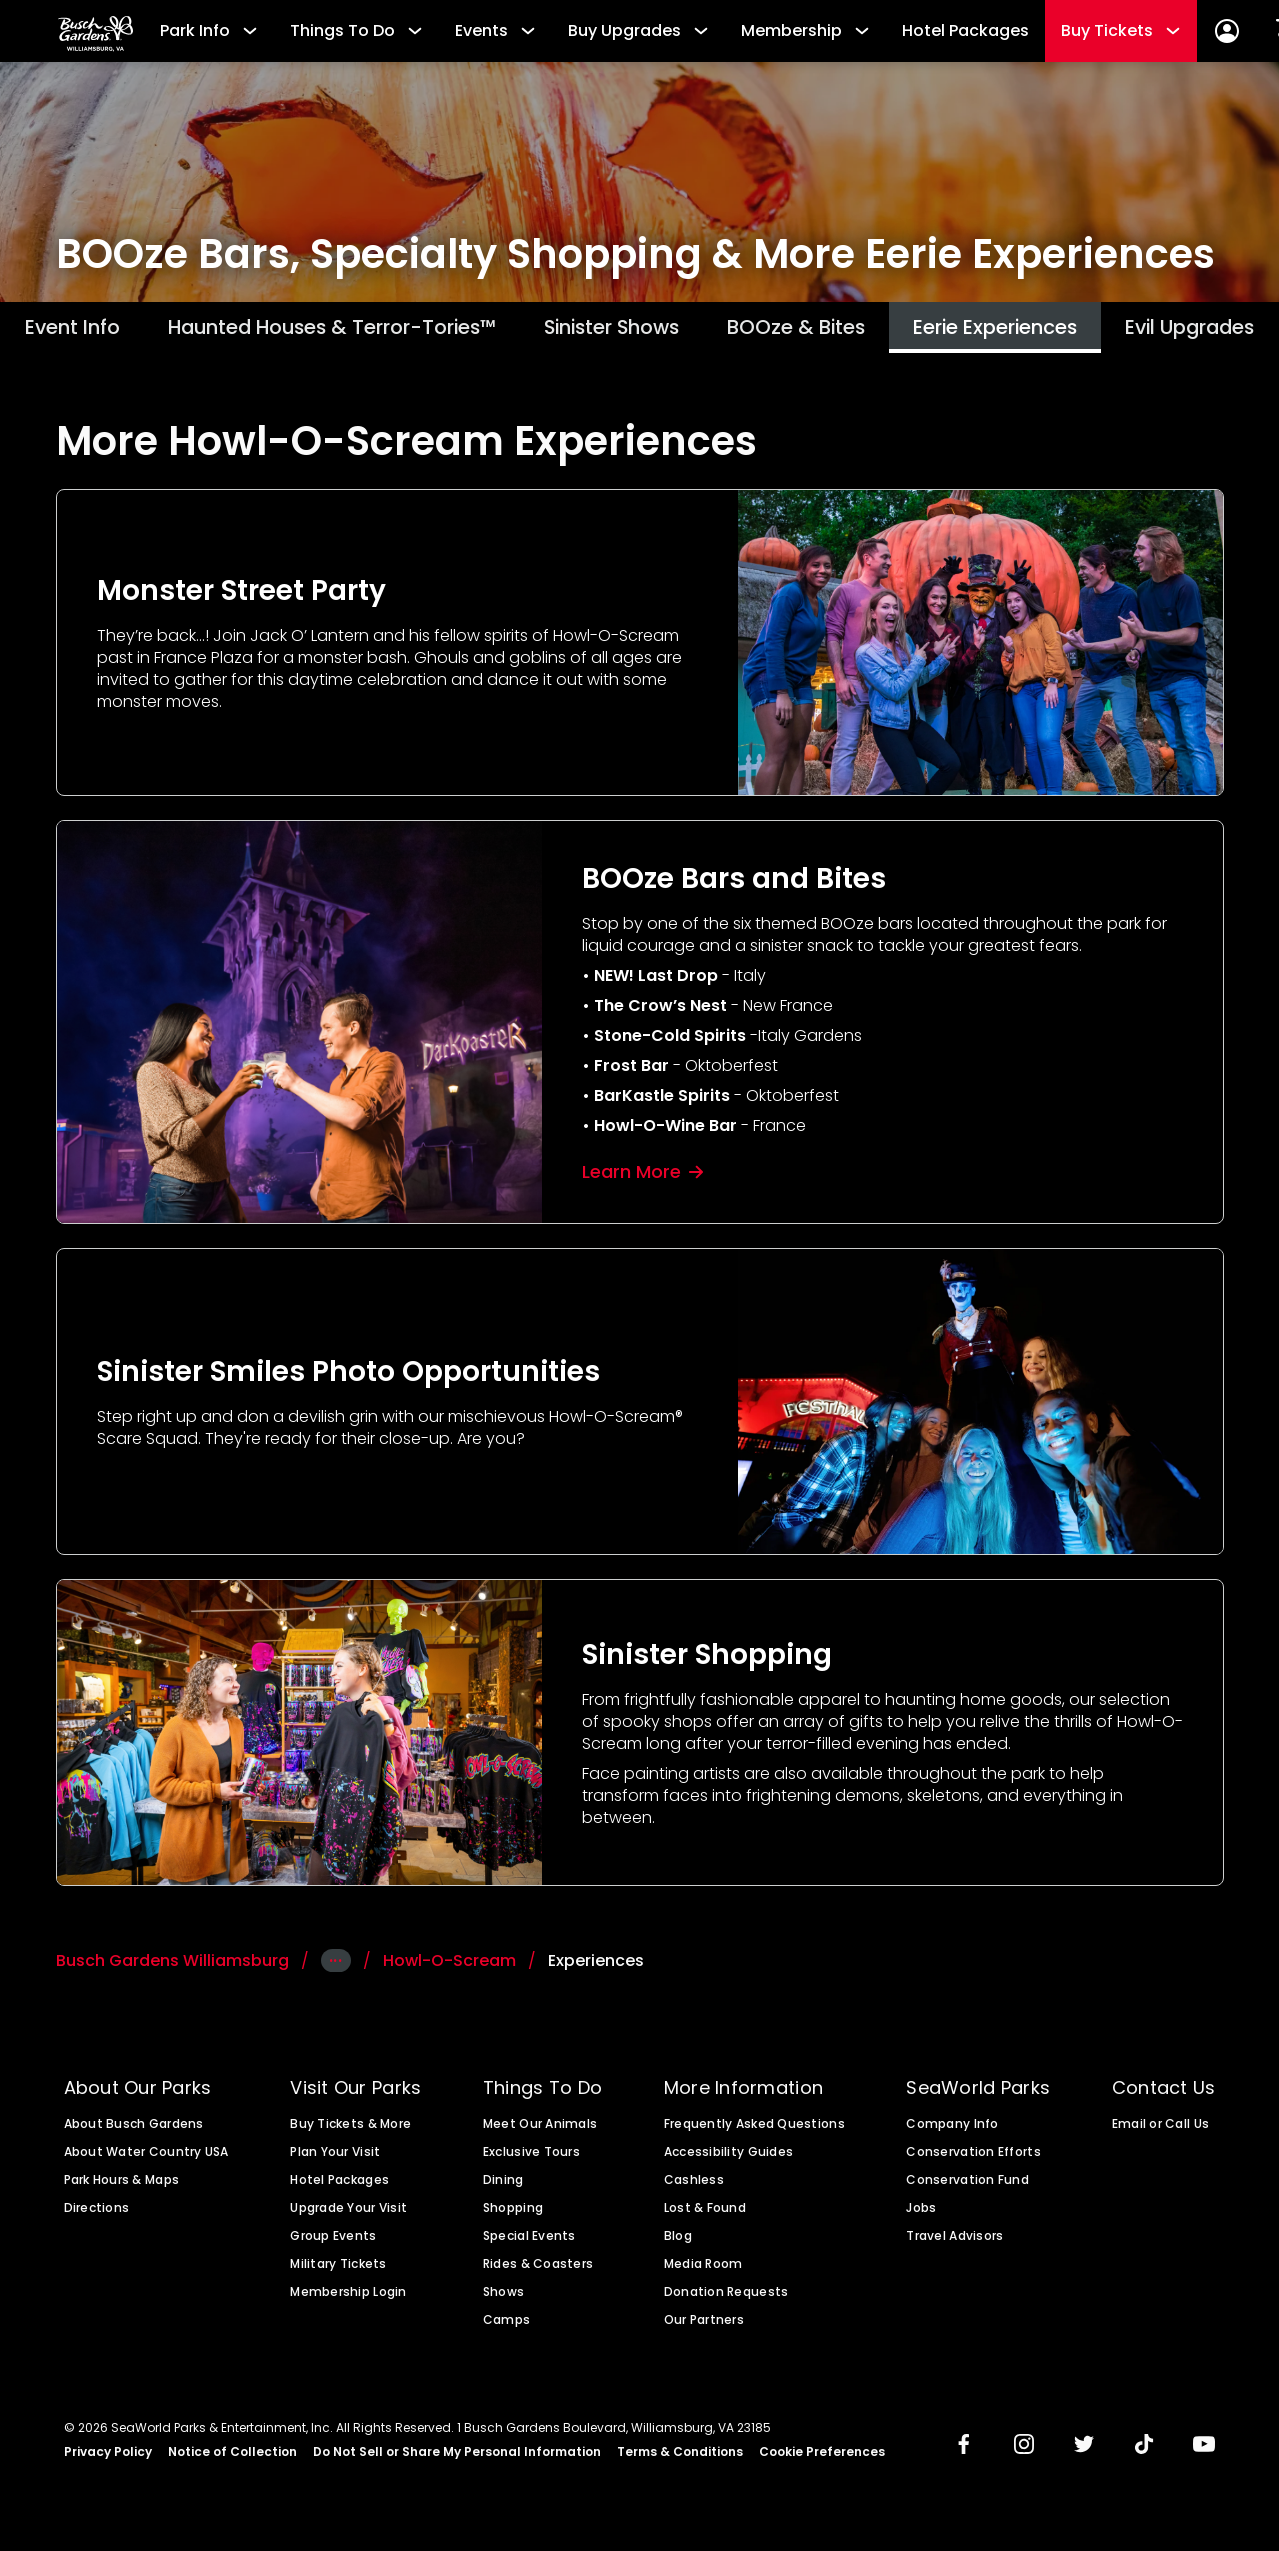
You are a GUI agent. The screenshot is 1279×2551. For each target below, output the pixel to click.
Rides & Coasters (538, 2269)
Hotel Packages (965, 30)
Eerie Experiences (1036, 329)
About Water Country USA (146, 2157)
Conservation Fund (967, 2185)
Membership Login (348, 2297)
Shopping (513, 2213)
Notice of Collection (232, 2457)
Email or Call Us (1160, 2129)
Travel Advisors (954, 2241)
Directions (97, 2213)
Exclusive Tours (531, 2157)
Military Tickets (338, 2269)
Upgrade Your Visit (348, 2213)
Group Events (333, 2241)
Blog (678, 2241)
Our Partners (704, 2325)
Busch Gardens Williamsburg (172, 1965)
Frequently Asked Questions (754, 2129)
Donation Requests (726, 2297)
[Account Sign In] (1227, 31)
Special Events (529, 2241)
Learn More (642, 1176)
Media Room (703, 2269)
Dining (503, 2185)
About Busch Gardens (134, 2129)
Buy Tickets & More (350, 2129)
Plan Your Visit (335, 2157)
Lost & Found (705, 2213)
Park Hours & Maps (122, 2185)
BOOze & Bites (817, 329)
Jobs (921, 2213)
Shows (503, 2297)
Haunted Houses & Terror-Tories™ (296, 329)
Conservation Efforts (973, 2157)
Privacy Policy (108, 2457)
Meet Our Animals (540, 2129)
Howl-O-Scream (449, 1965)
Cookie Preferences (822, 2457)
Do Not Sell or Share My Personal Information (457, 2457)
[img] (964, 2451)
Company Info (952, 2129)
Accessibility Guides (728, 2157)
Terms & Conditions (680, 2457)
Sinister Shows (613, 329)
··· (336, 1965)
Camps (506, 2325)
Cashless (694, 2185)
